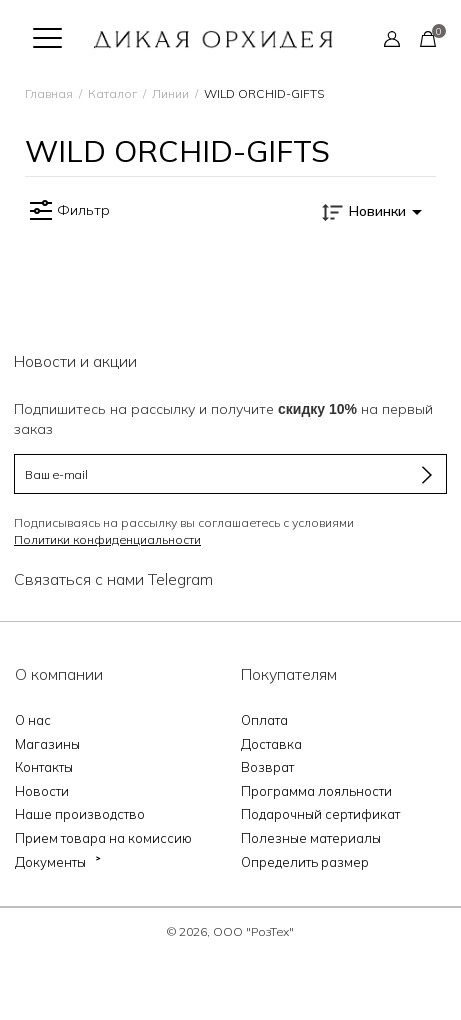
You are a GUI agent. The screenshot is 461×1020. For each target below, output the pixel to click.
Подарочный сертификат (320, 814)
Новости (42, 791)
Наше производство (80, 814)
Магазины (47, 744)
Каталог (112, 93)
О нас (33, 720)
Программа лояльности (316, 791)
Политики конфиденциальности (107, 539)
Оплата (264, 720)
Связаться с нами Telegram (113, 579)
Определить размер (305, 862)
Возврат (267, 767)
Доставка (271, 744)
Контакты (44, 767)
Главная (49, 93)
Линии (170, 93)
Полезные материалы (311, 838)
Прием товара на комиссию (103, 838)
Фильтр (67, 211)
